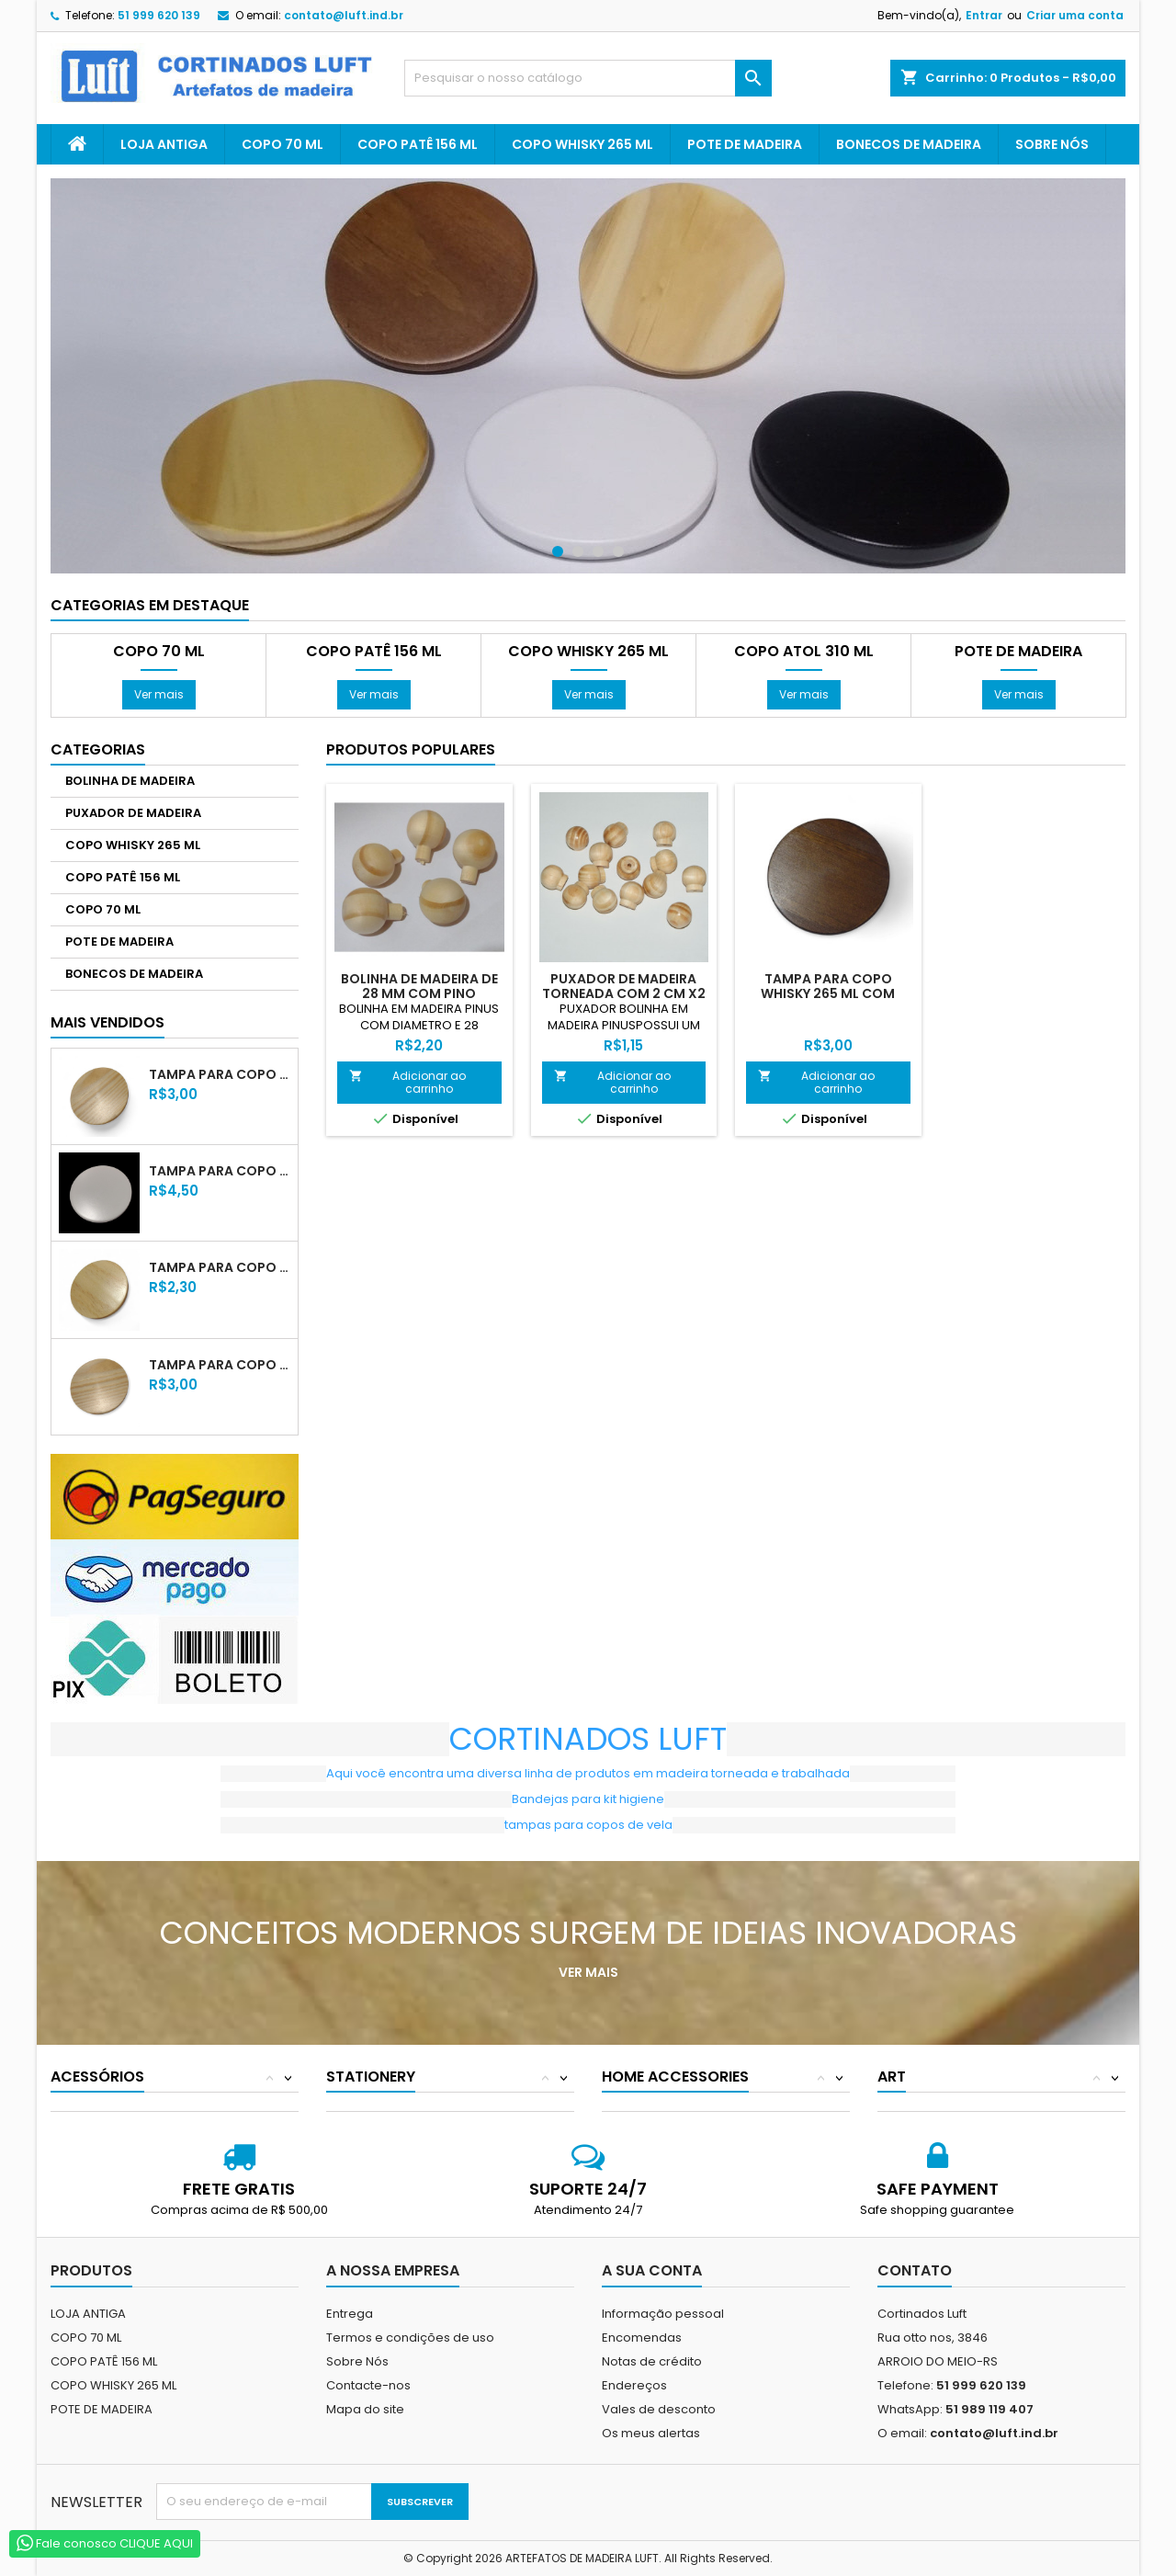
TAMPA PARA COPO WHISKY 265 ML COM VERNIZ (219, 1074)
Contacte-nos (368, 2385)
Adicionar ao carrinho (407, 1082)
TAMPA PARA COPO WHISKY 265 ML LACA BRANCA (219, 1170)
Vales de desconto (659, 2409)
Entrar (984, 15)
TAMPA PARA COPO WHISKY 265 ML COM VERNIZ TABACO (828, 993)
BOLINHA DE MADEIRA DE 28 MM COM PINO (419, 986)
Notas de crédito (652, 2361)
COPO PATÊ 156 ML (417, 144)
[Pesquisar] (588, 78)
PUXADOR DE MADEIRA (133, 813)
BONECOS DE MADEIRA (908, 144)
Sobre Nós (1052, 144)
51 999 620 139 (159, 15)
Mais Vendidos (107, 1022)
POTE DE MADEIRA (744, 144)
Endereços (634, 2385)
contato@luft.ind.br (343, 15)
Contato (914, 2270)
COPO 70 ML (282, 144)
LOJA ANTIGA (164, 144)
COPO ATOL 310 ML (804, 651)
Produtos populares (410, 749)
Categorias (98, 749)
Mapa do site (365, 2409)
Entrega (349, 2313)
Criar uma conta (1075, 15)
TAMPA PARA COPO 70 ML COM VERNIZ (219, 1267)
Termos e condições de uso (410, 2337)
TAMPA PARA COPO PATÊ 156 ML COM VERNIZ (219, 1364)
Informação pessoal (663, 2313)
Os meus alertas (651, 2433)
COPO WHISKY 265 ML (582, 144)
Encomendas (642, 2337)
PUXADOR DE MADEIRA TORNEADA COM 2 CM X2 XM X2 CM (624, 993)
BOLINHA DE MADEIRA (130, 780)
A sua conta (652, 2270)
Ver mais (159, 694)
